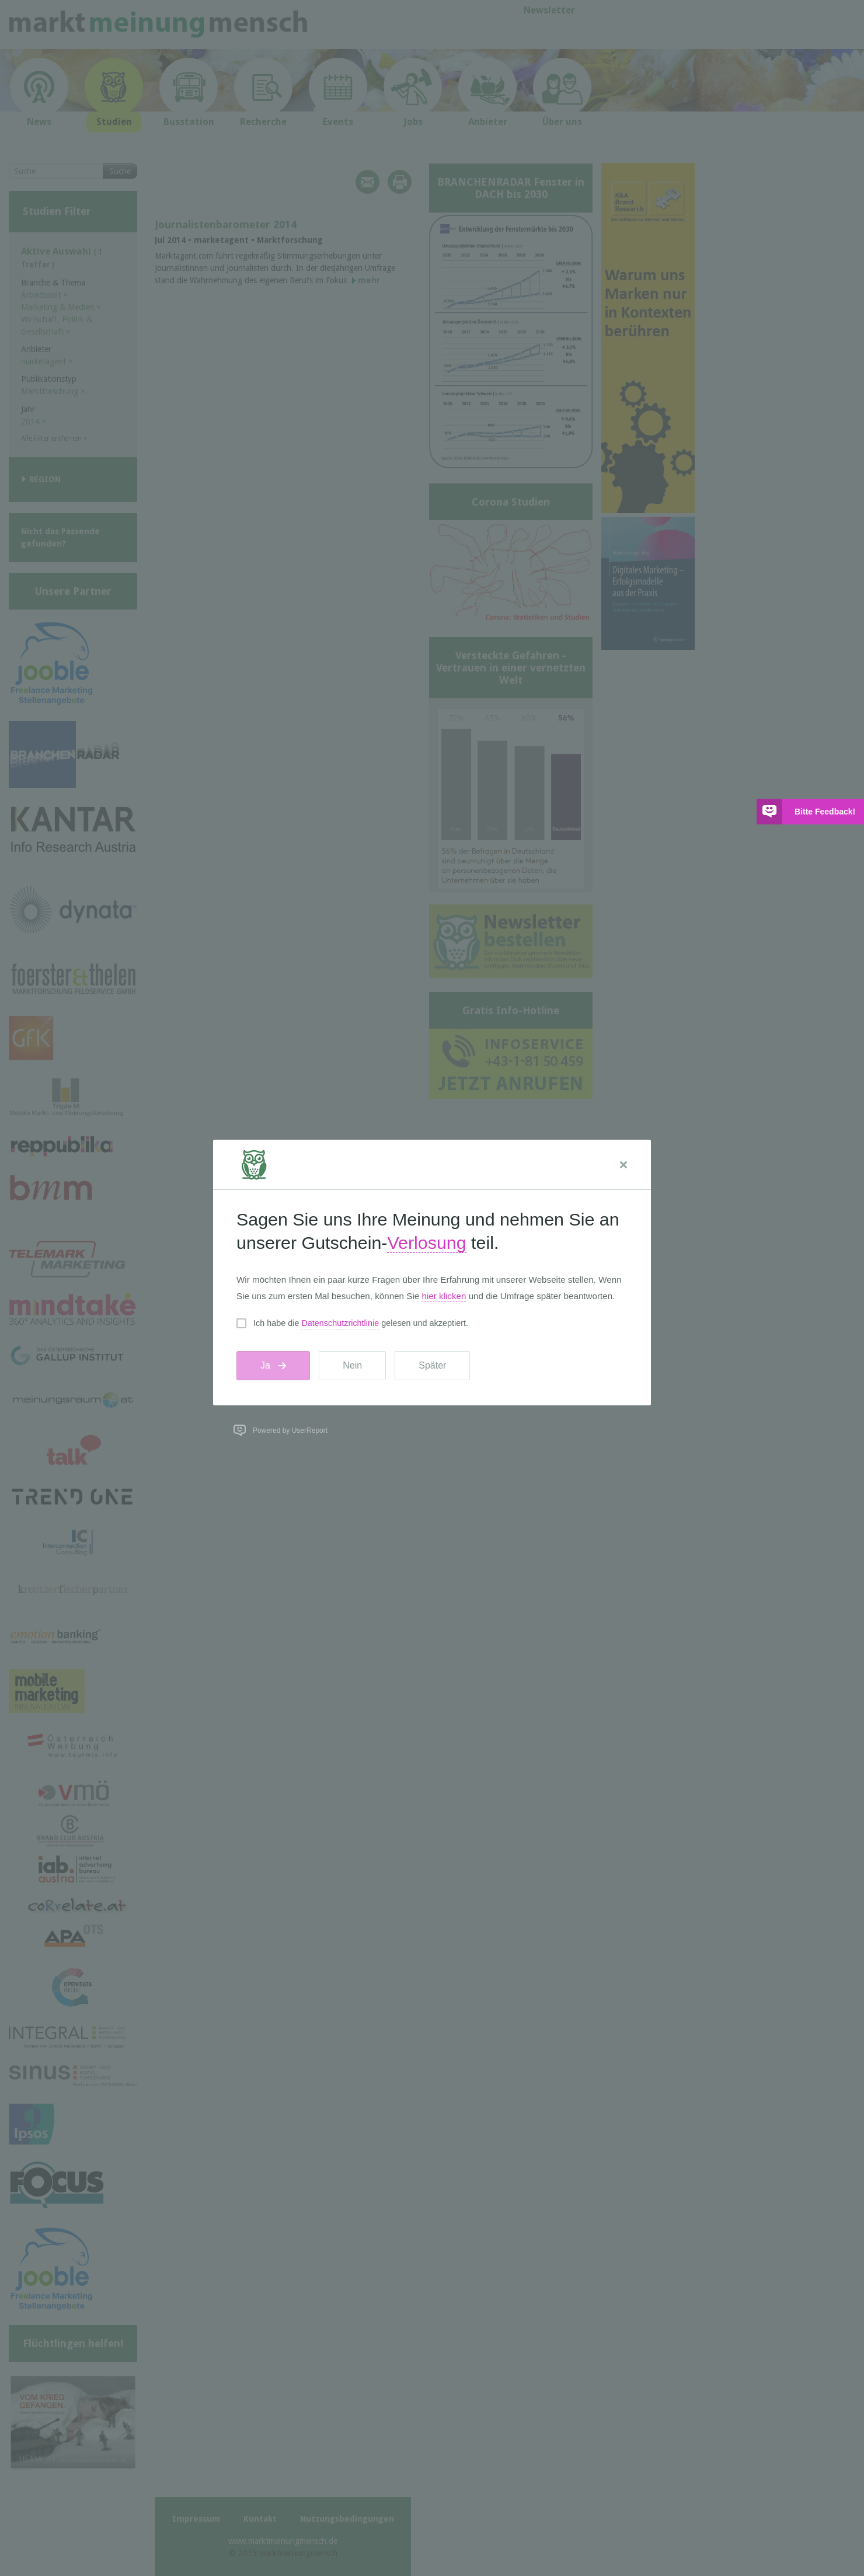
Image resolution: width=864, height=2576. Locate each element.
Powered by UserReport (290, 1430)
